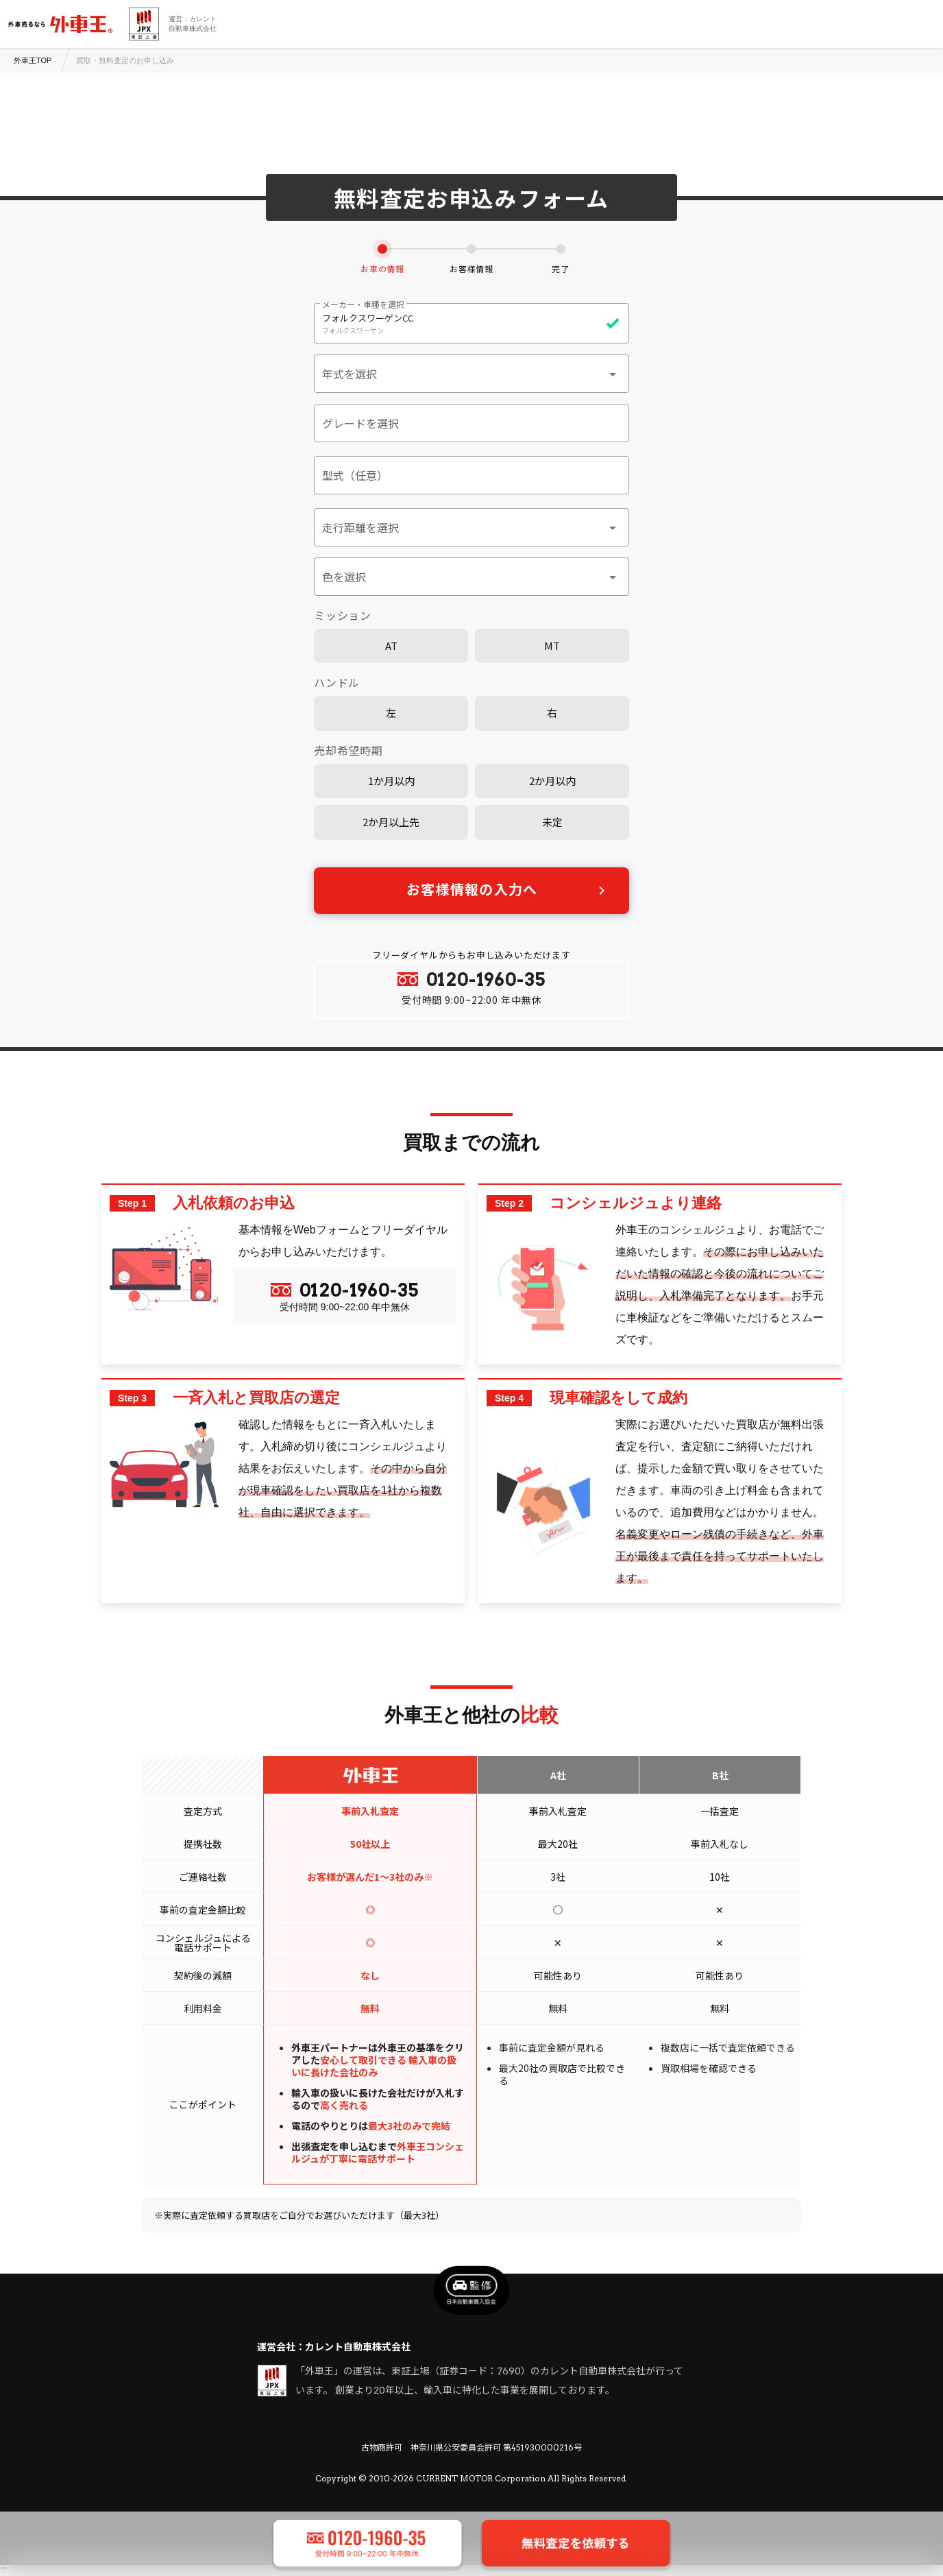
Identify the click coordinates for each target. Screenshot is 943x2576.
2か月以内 (552, 780)
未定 (552, 822)
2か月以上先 (391, 822)
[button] (471, 373)
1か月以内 (391, 780)
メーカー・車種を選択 (363, 304)
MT (552, 645)
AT (391, 645)
